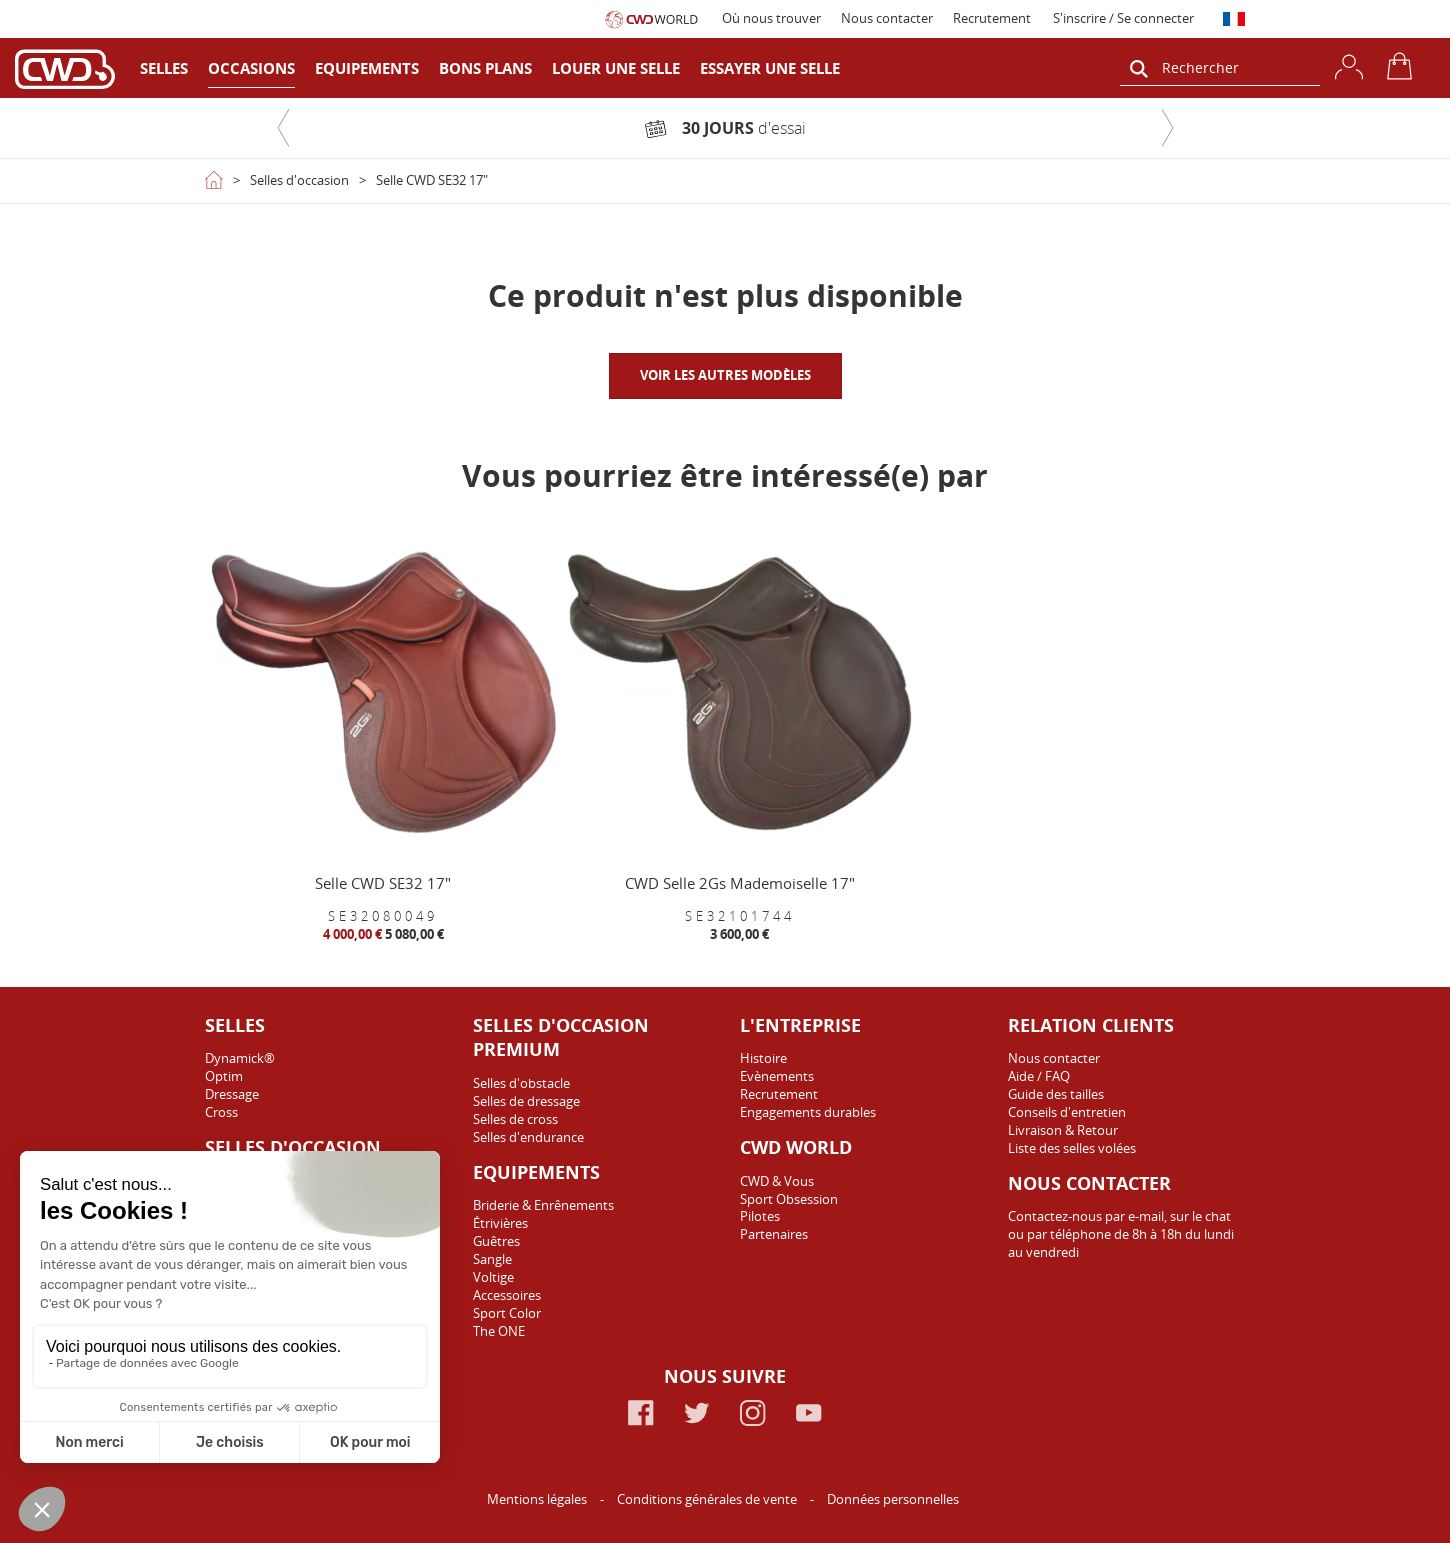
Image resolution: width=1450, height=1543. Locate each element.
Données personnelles (893, 1499)
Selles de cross (515, 1119)
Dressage (232, 1094)
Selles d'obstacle (521, 1083)
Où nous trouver (771, 18)
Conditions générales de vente (708, 1499)
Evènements (777, 1076)
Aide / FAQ (1039, 1076)
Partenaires (774, 1234)
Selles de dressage (526, 1101)
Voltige (493, 1277)
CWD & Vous (777, 1181)
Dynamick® (240, 1058)
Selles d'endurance (528, 1137)
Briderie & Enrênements (543, 1205)
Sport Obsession (789, 1199)
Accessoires (507, 1295)
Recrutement (992, 18)
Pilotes (760, 1216)
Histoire (763, 1058)
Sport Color (507, 1313)
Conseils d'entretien (1067, 1112)
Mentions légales (538, 1499)
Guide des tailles (1056, 1094)
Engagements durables (808, 1112)
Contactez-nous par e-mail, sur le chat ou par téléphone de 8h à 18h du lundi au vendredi (1121, 1234)
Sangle (492, 1259)
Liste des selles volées (1072, 1148)
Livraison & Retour (1063, 1130)
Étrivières (500, 1223)
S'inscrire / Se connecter (1123, 18)
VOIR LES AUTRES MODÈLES (725, 375)
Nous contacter (887, 18)
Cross (221, 1112)
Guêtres (496, 1241)
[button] (283, 128)
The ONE (499, 1331)
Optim (224, 1076)
